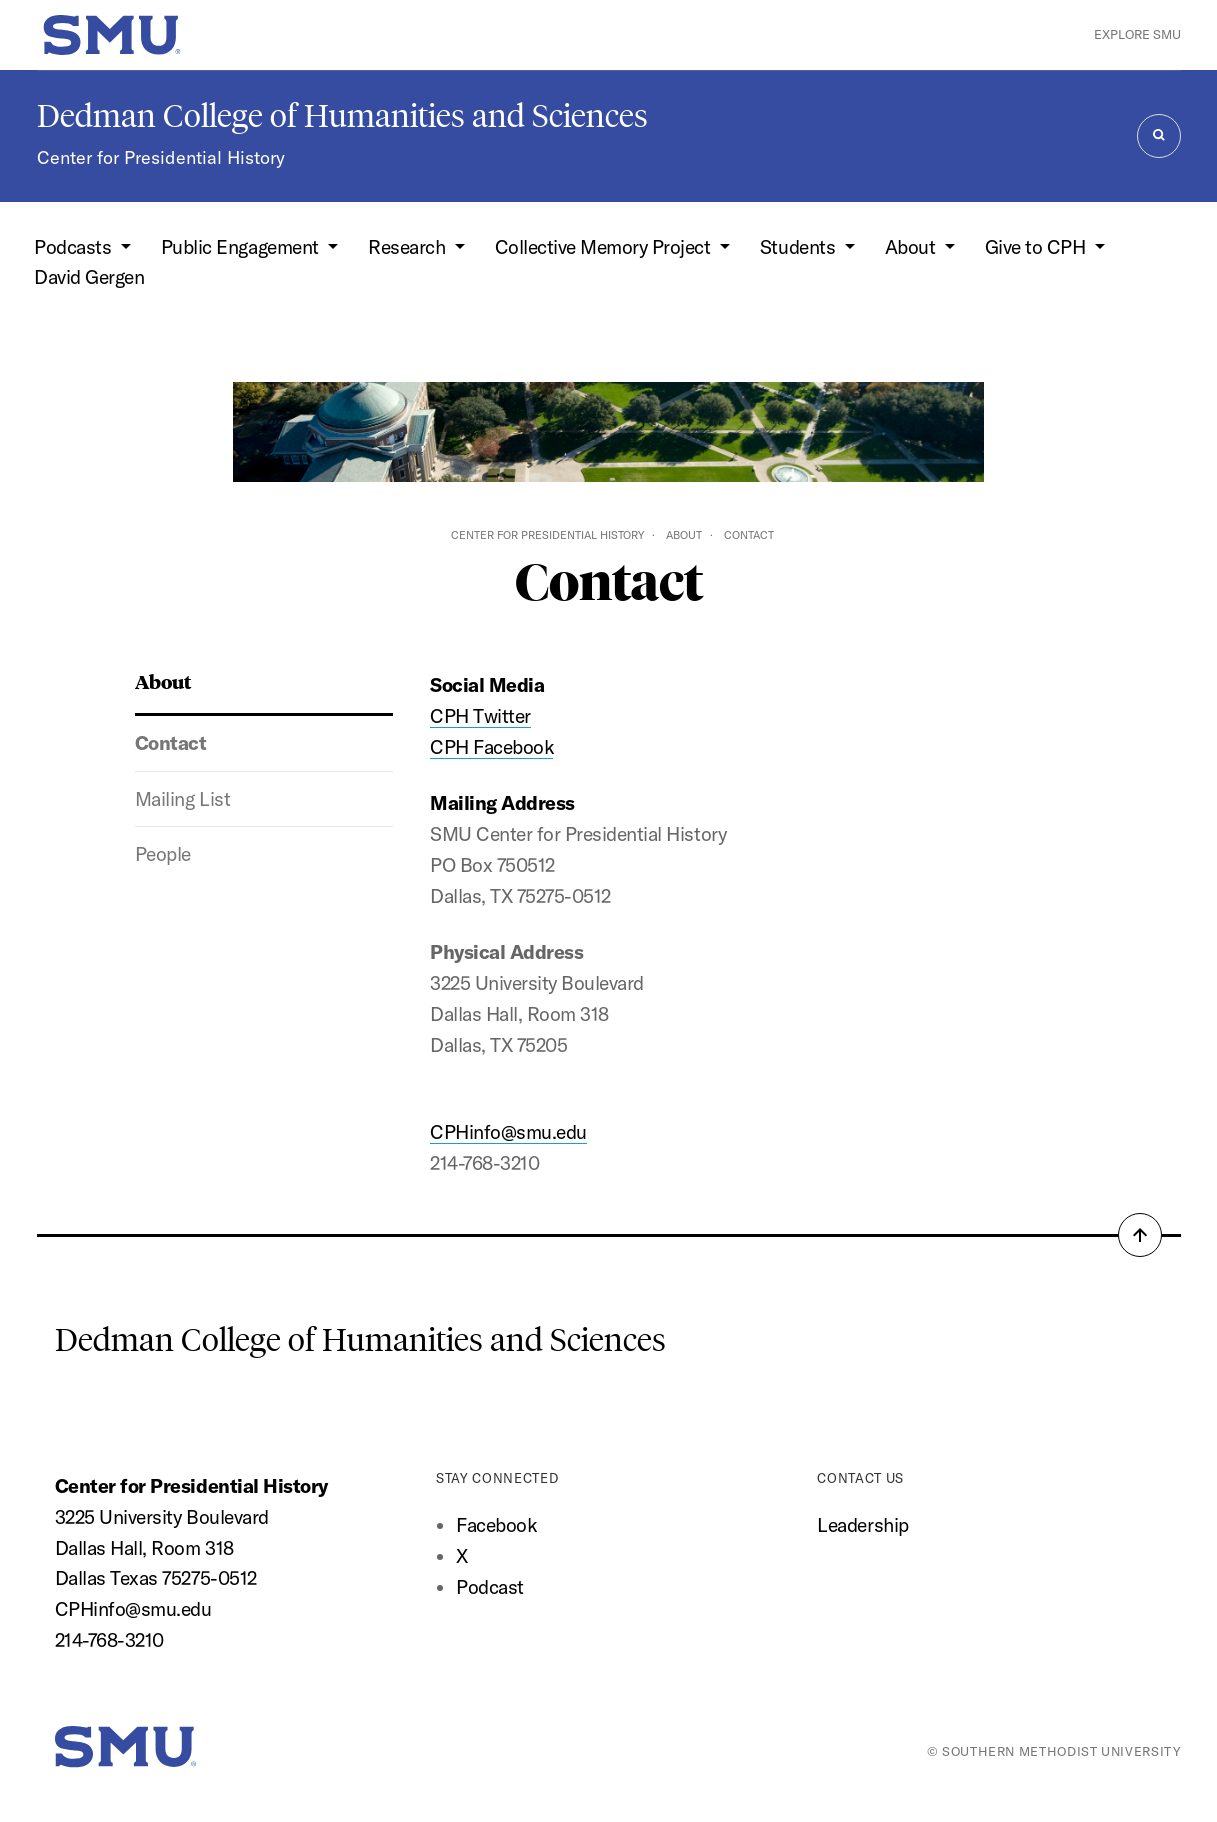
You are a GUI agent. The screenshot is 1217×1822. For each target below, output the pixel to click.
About (684, 535)
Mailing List (182, 799)
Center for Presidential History (161, 157)
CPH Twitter (480, 716)
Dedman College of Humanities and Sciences (342, 116)
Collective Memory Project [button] (605, 247)
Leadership (862, 1525)
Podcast (490, 1587)
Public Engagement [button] (242, 247)
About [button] (912, 247)
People (163, 854)
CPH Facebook (491, 747)
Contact (171, 743)
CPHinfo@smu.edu (508, 1132)
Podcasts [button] (75, 247)
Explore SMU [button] (1137, 34)
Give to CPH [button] (1037, 247)
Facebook (496, 1525)
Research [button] (409, 247)
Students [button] (800, 247)
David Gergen (89, 277)
